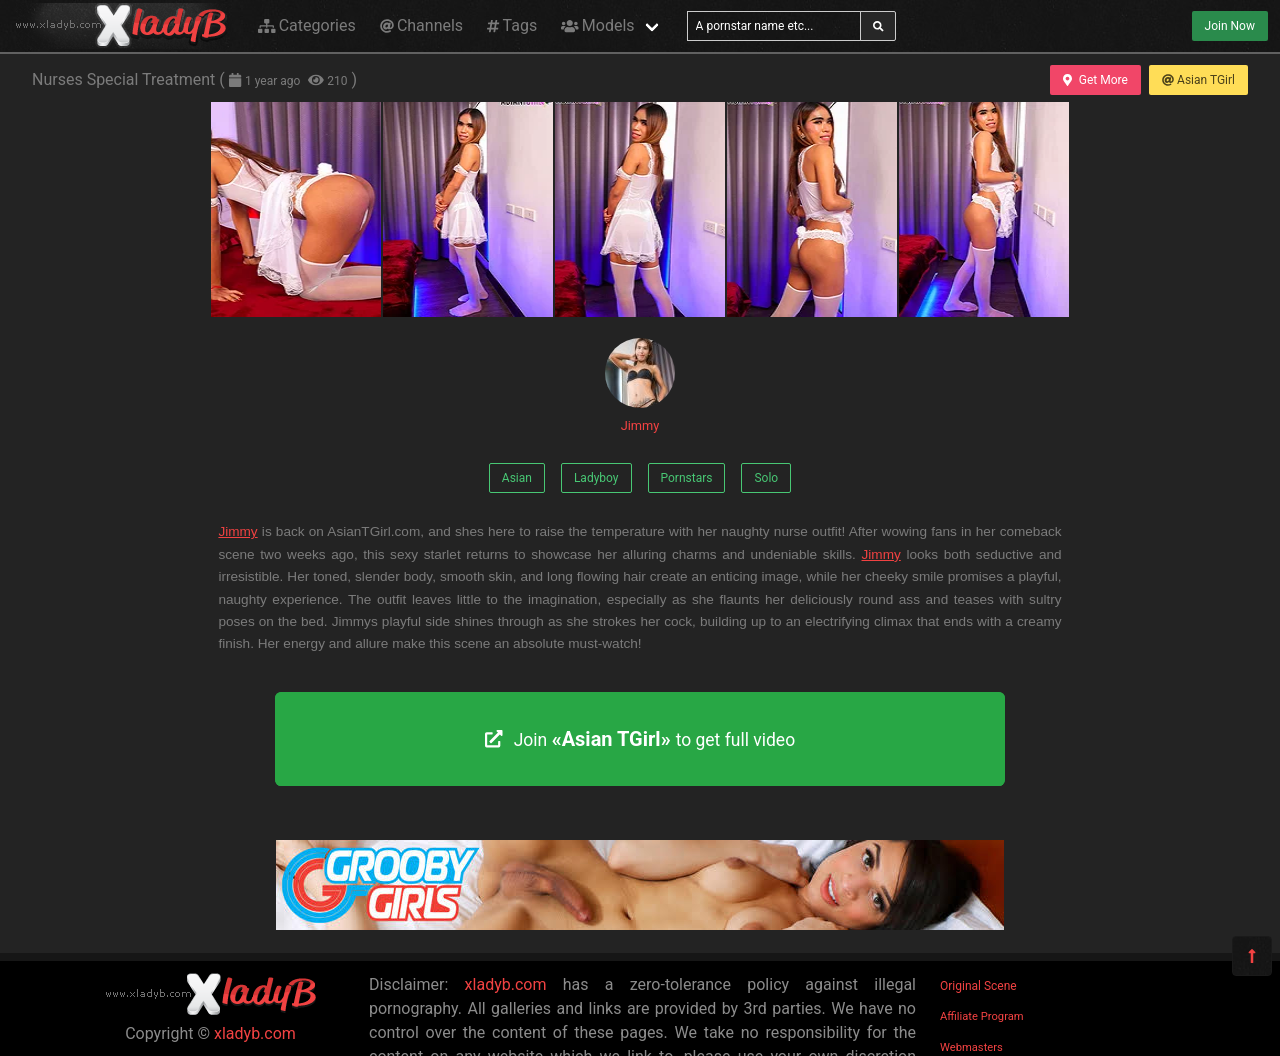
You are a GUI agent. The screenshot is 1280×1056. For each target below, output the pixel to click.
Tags (512, 25)
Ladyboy (596, 478)
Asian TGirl (1198, 80)
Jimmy (640, 385)
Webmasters (971, 1047)
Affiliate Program (982, 1016)
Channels (421, 25)
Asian (517, 478)
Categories (307, 25)
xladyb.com (255, 1033)
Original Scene (978, 986)
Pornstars (687, 478)
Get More (1095, 80)
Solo (766, 478)
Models (597, 25)
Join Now (1230, 26)
